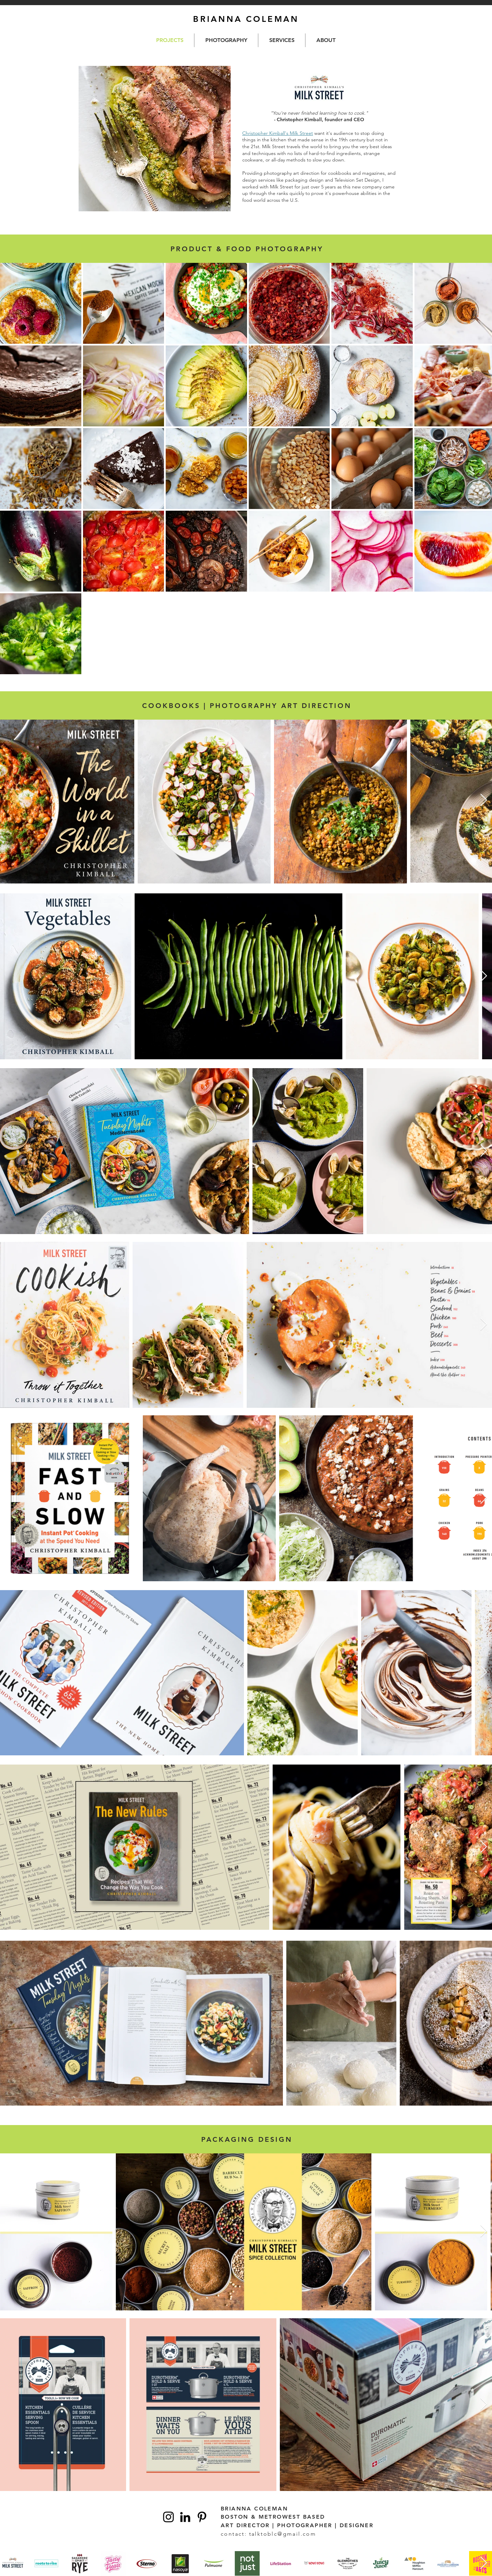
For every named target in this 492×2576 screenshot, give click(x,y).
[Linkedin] (185, 2517)
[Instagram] (168, 2517)
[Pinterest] (202, 2517)
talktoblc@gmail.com (282, 2534)
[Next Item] (484, 800)
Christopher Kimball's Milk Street (277, 133)
